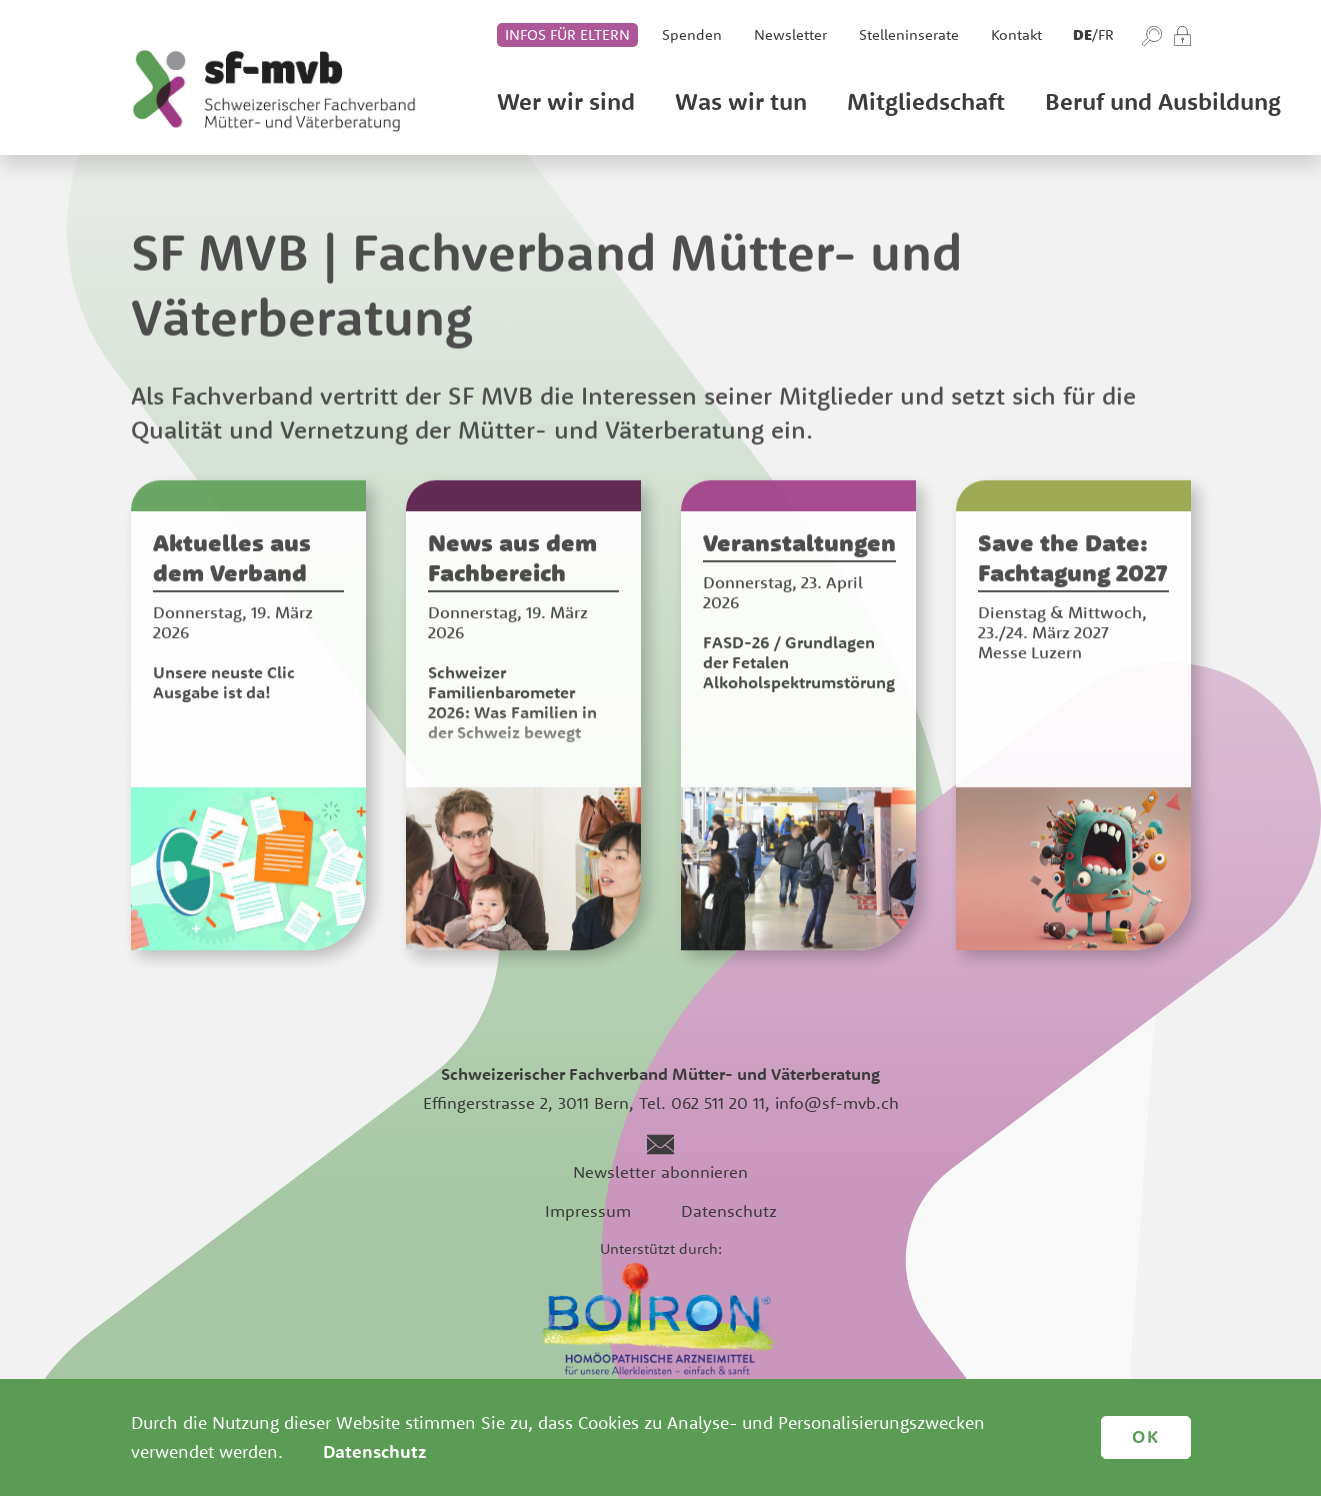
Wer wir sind (566, 101)
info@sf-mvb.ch (837, 1102)
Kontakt (1016, 34)
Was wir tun (741, 101)
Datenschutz (729, 1210)
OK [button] (1146, 1436)
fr (1106, 34)
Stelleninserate (909, 34)
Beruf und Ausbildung (1163, 101)
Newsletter (790, 34)
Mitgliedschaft (926, 101)
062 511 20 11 (718, 1102)
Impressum (588, 1210)
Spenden (692, 34)
